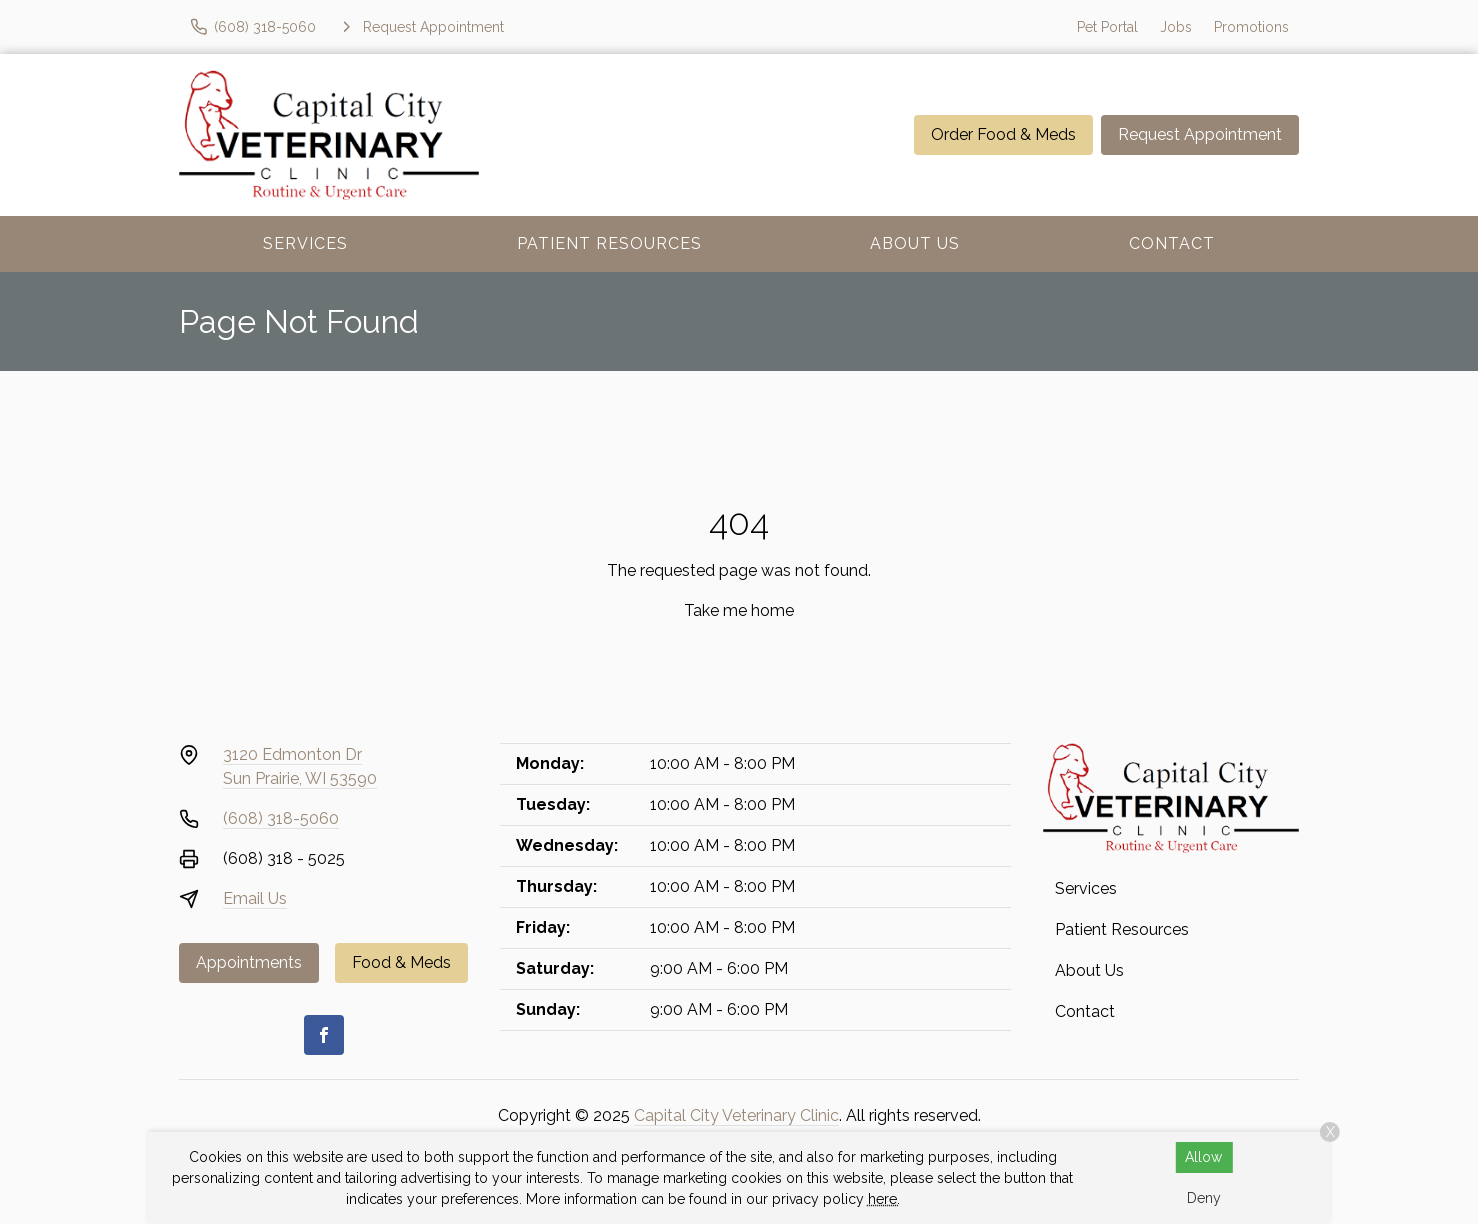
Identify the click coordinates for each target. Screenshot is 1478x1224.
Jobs (1176, 27)
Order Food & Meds (1003, 134)
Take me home (739, 610)
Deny (1204, 1198)
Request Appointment (1200, 134)
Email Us (255, 898)
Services (305, 243)
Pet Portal (1107, 27)
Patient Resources (609, 243)
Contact (1172, 243)
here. (884, 1199)
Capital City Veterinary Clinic (736, 1115)
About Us (915, 243)
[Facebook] (324, 1035)
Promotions (1251, 27)
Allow (1203, 1157)
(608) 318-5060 (281, 818)
